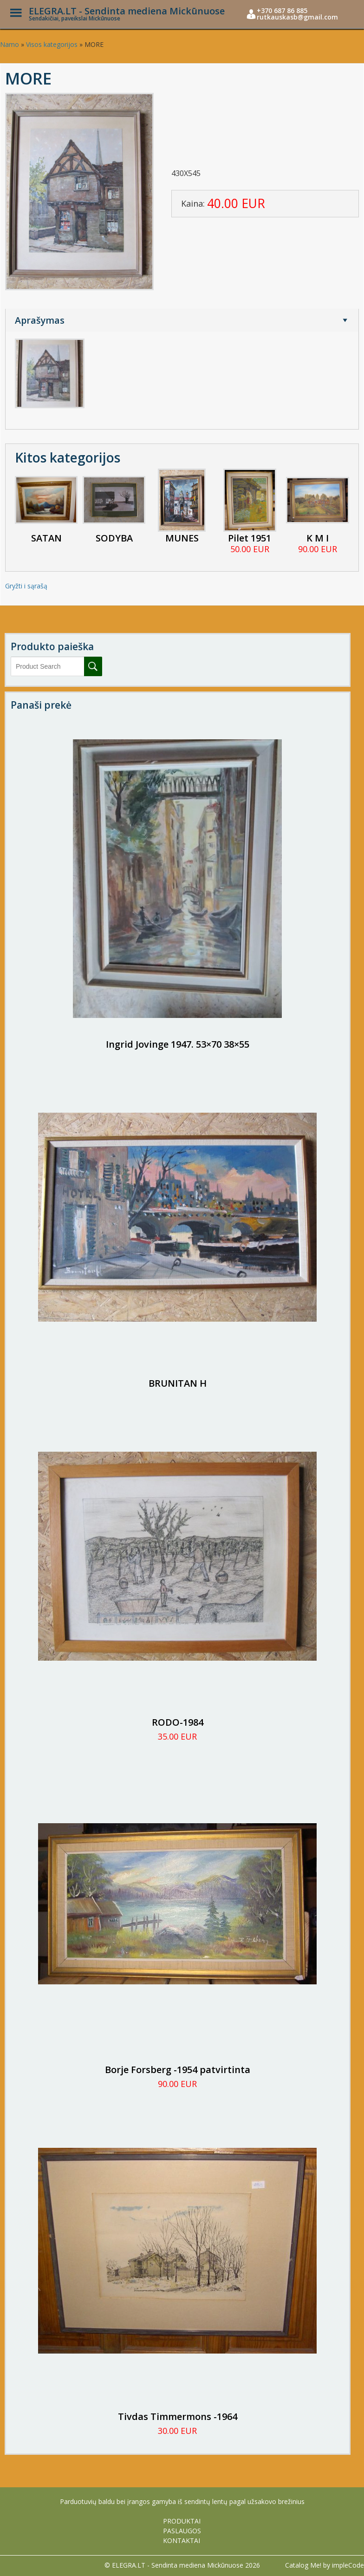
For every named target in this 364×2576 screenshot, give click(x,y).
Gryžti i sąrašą (26, 585)
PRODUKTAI (182, 2521)
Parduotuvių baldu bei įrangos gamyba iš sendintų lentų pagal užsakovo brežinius (182, 2501)
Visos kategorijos (52, 44)
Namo (9, 44)
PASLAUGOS (182, 2530)
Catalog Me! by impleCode (324, 2565)
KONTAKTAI (181, 2540)
